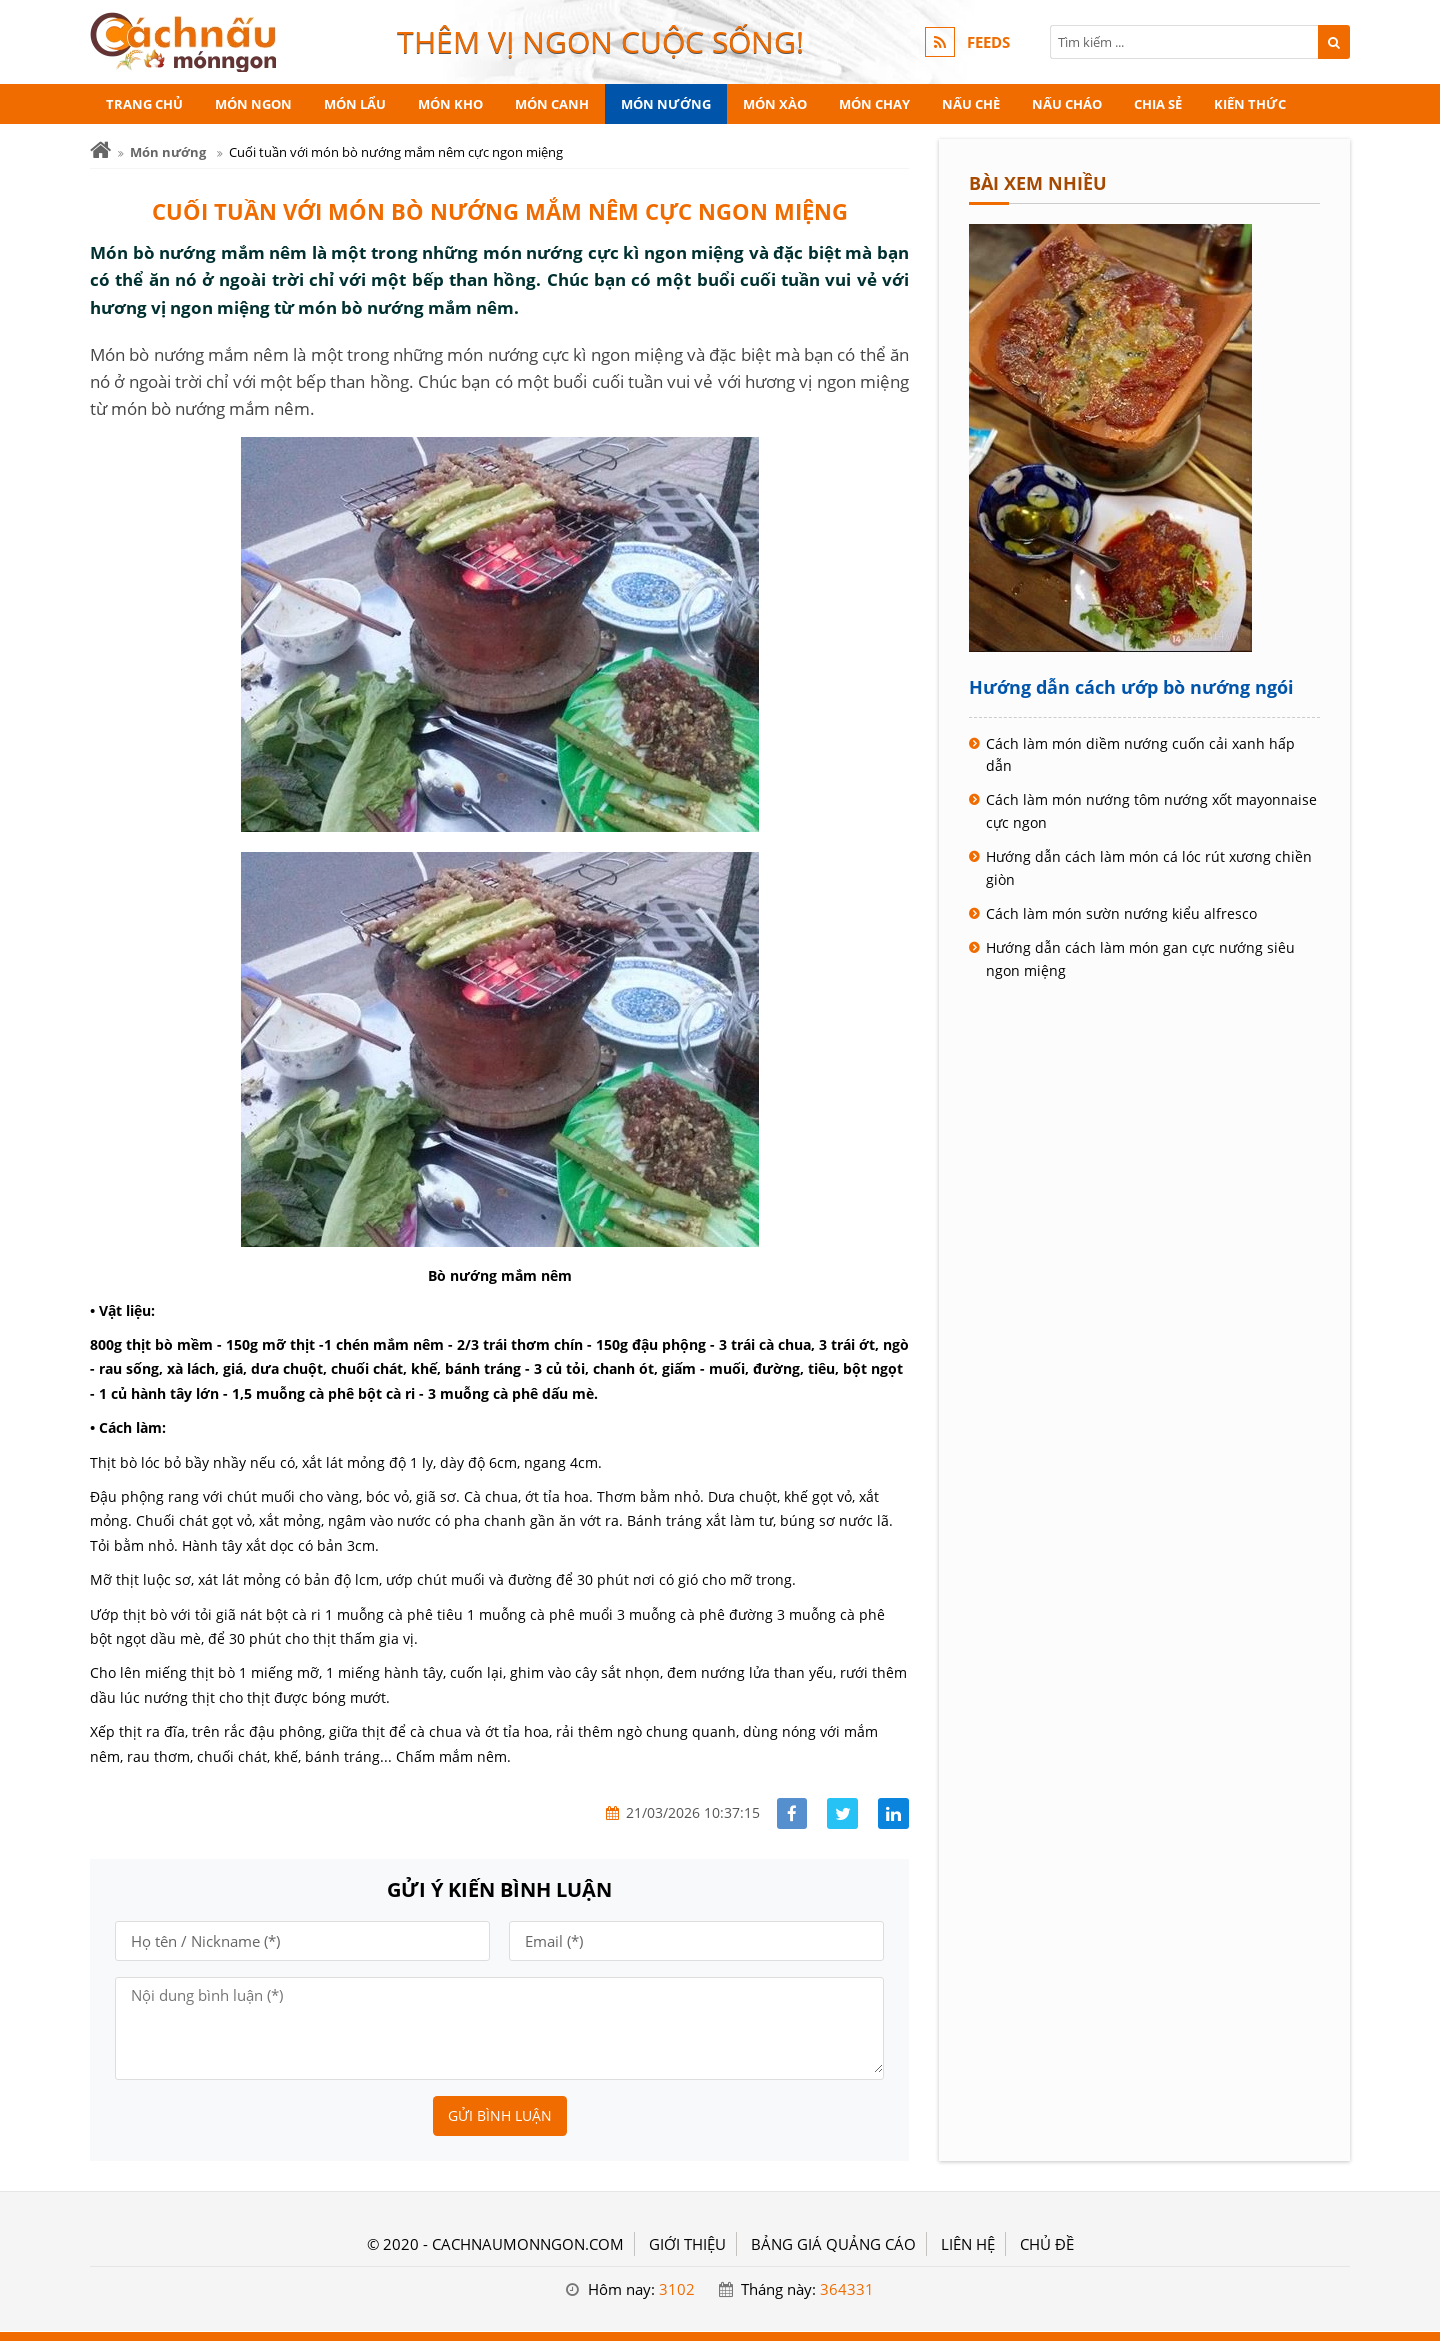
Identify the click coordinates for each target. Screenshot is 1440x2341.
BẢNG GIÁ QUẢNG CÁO (833, 2244)
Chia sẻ (1158, 104)
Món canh (552, 104)
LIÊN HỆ (968, 2244)
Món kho (450, 104)
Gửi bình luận (500, 2115)
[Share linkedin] (893, 1813)
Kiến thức (1250, 104)
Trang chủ (144, 104)
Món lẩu (355, 104)
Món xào (775, 104)
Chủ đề (1047, 2244)
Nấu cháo (1067, 104)
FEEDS (988, 42)
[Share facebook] (792, 1813)
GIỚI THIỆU (687, 2244)
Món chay (874, 104)
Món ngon (253, 104)
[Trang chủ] (100, 150)
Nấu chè (971, 104)
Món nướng (666, 104)
